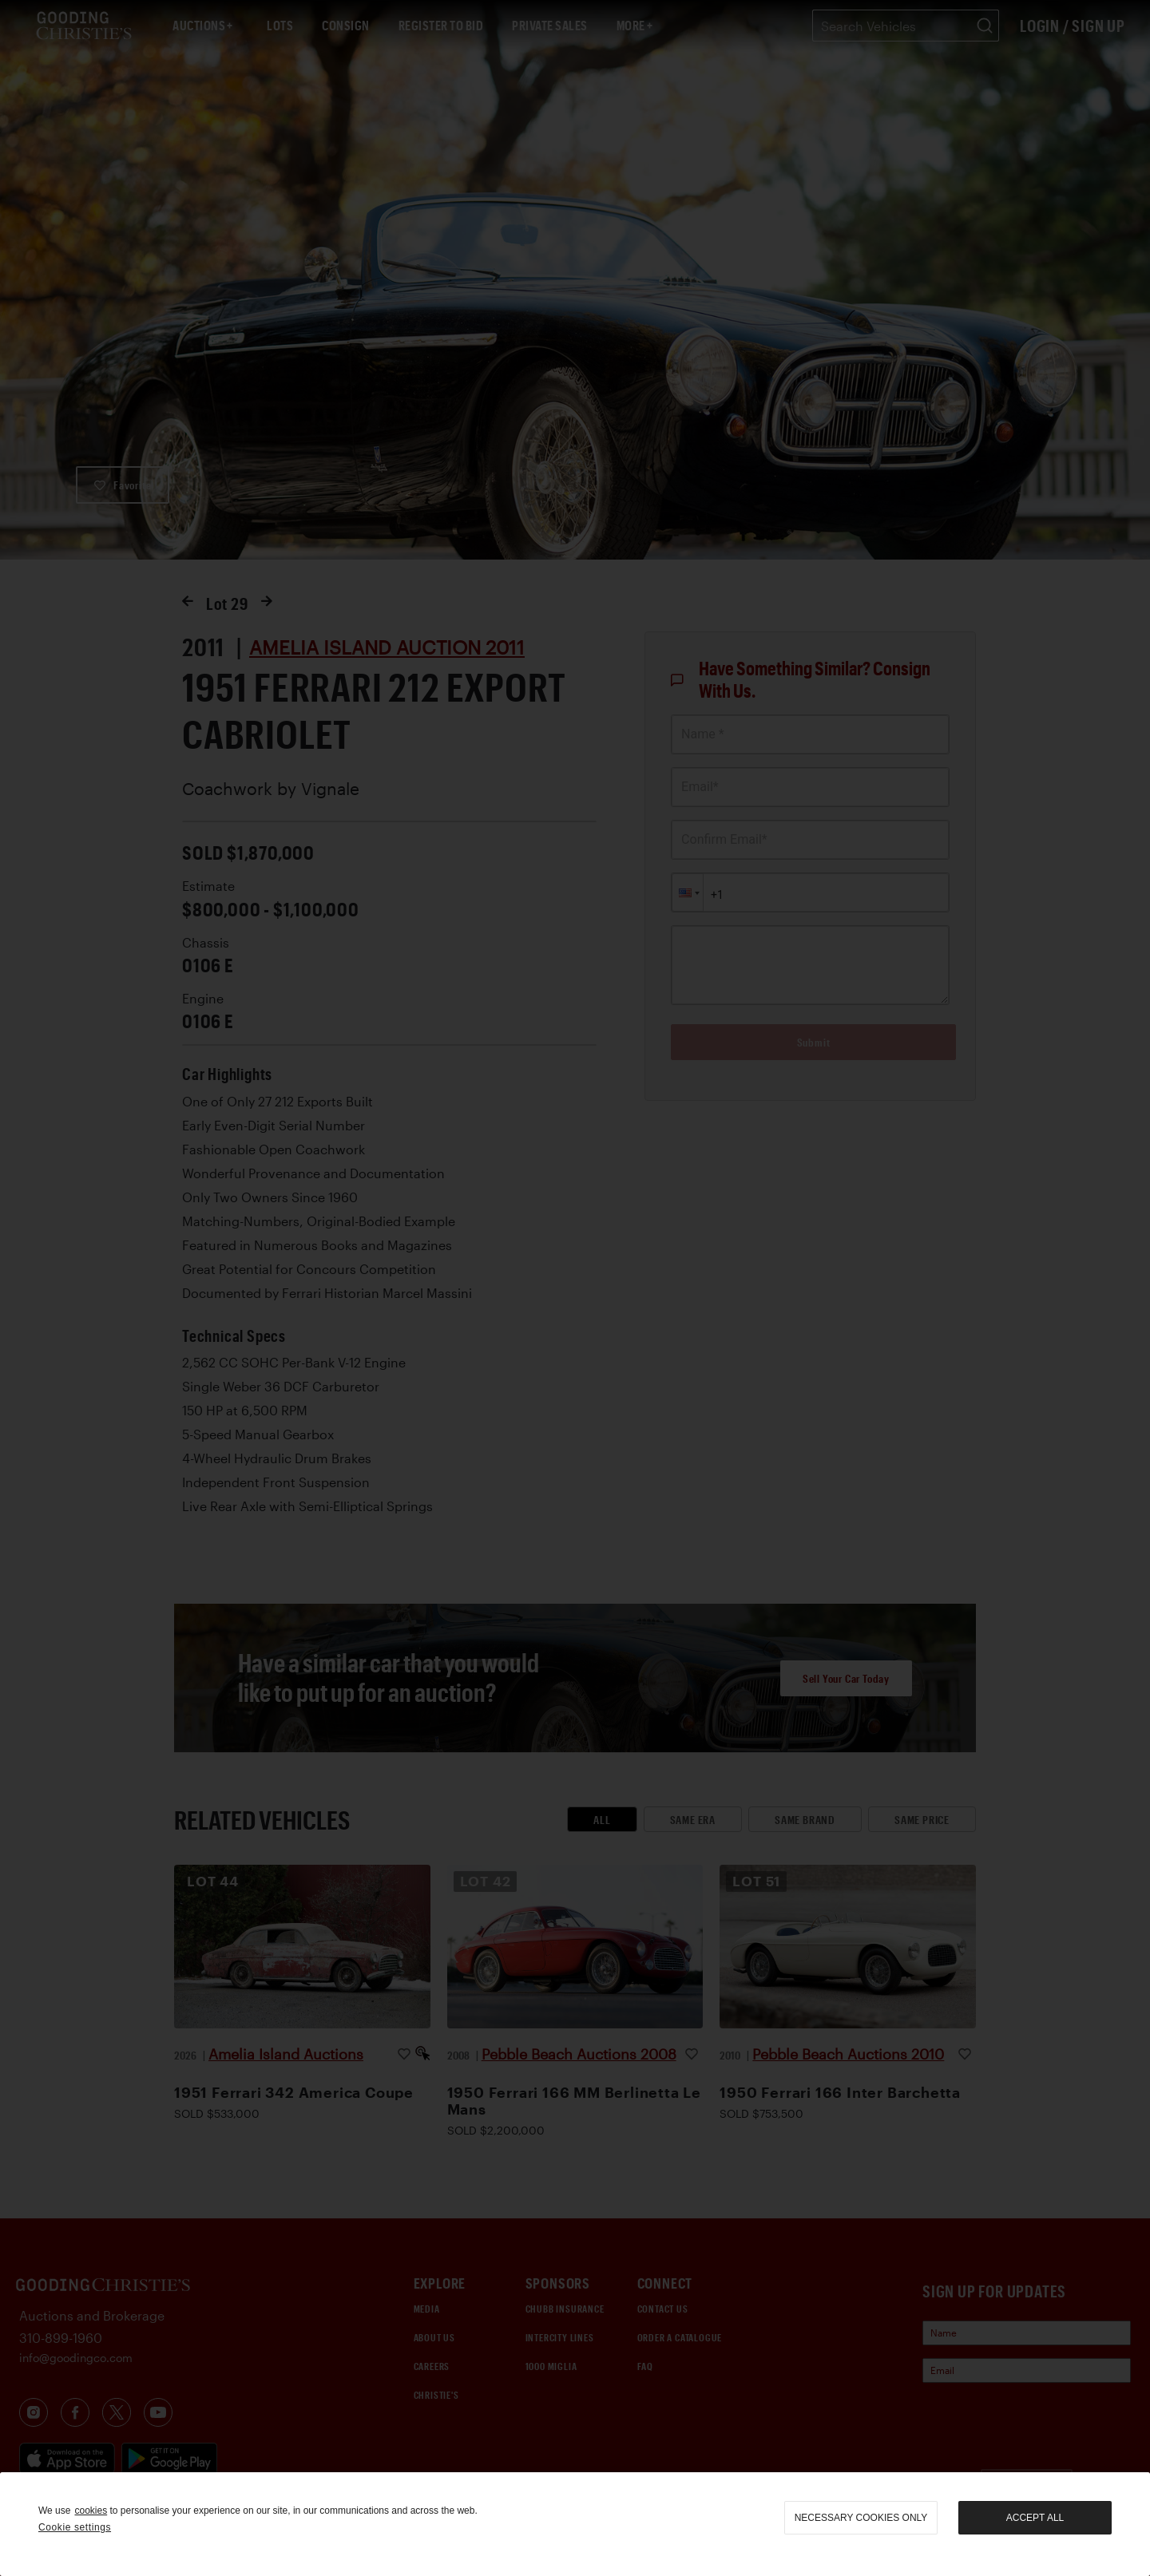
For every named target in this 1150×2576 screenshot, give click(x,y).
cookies (90, 2510)
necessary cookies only (861, 2517)
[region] (575, 2524)
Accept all (1035, 2517)
